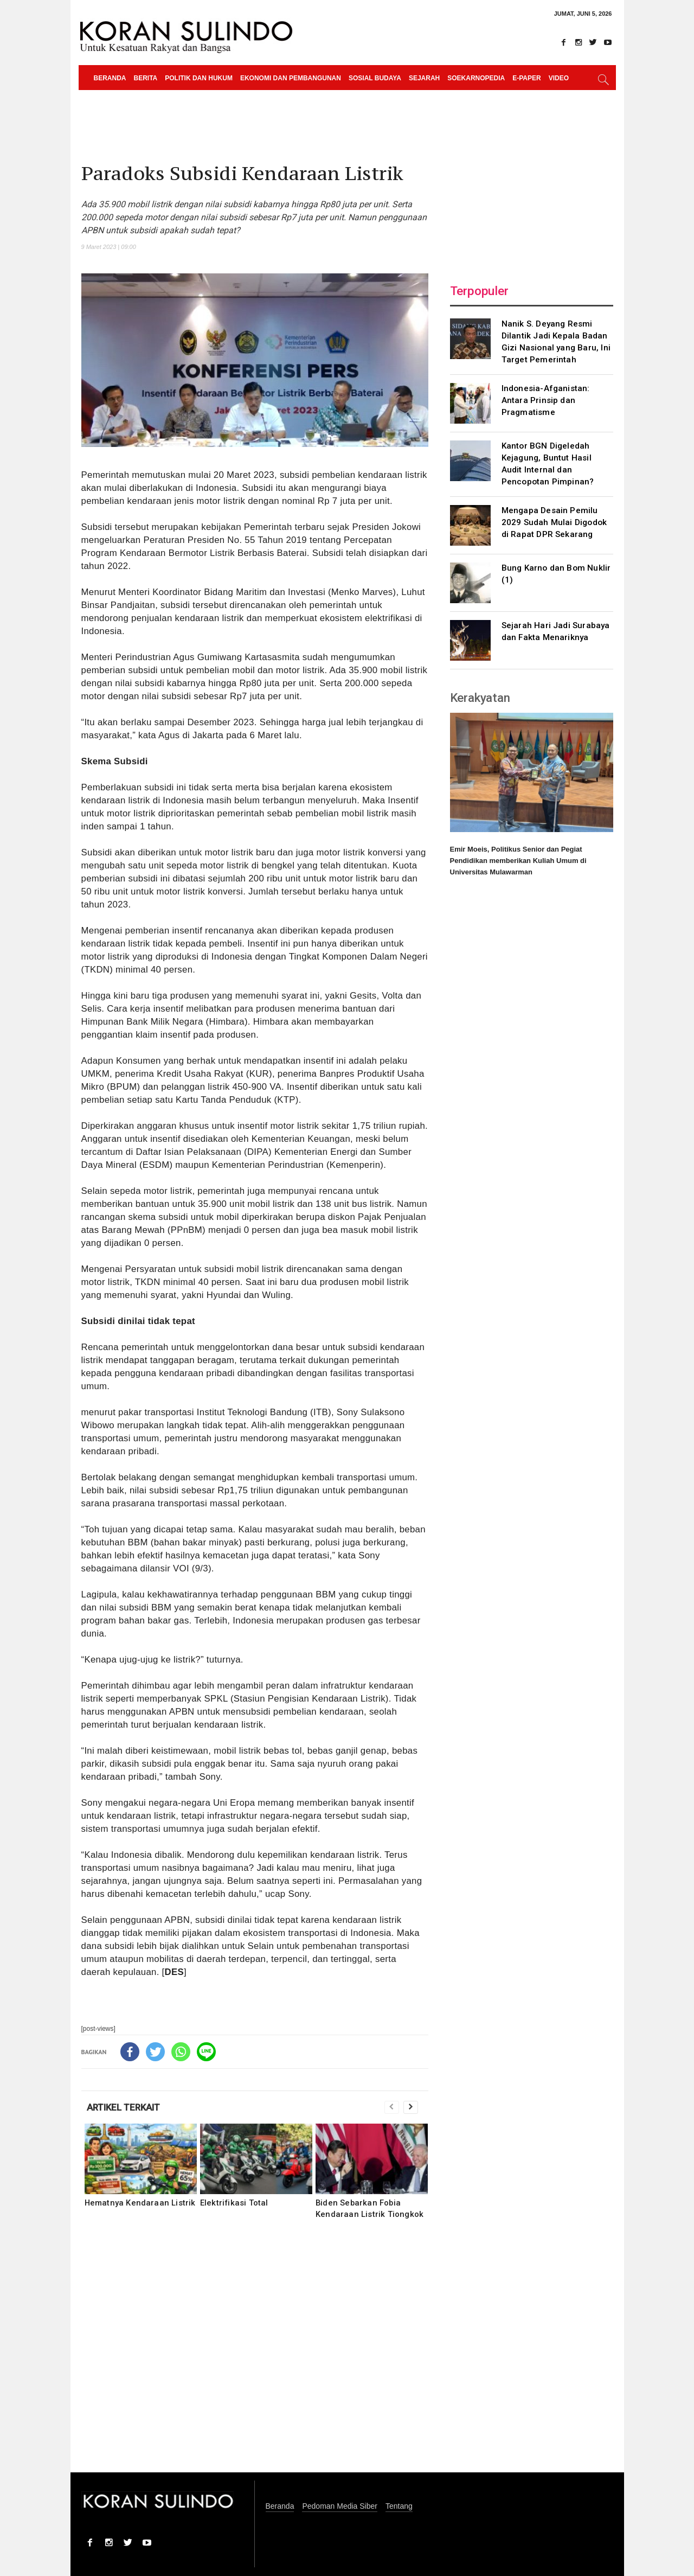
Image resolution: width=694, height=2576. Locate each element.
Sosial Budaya (375, 78)
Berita (146, 78)
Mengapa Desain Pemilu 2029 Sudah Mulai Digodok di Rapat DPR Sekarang (554, 522)
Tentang (399, 2506)
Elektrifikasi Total (234, 2203)
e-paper (526, 78)
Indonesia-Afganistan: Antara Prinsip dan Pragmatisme (546, 400)
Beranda (110, 78)
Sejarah (424, 78)
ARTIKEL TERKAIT (123, 2107)
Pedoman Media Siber (339, 2506)
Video (559, 78)
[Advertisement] (254, 2353)
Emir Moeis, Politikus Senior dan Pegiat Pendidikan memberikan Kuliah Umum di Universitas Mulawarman (518, 860)
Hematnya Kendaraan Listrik (140, 2203)
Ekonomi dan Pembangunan (290, 78)
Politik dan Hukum (199, 78)
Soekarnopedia (476, 78)
